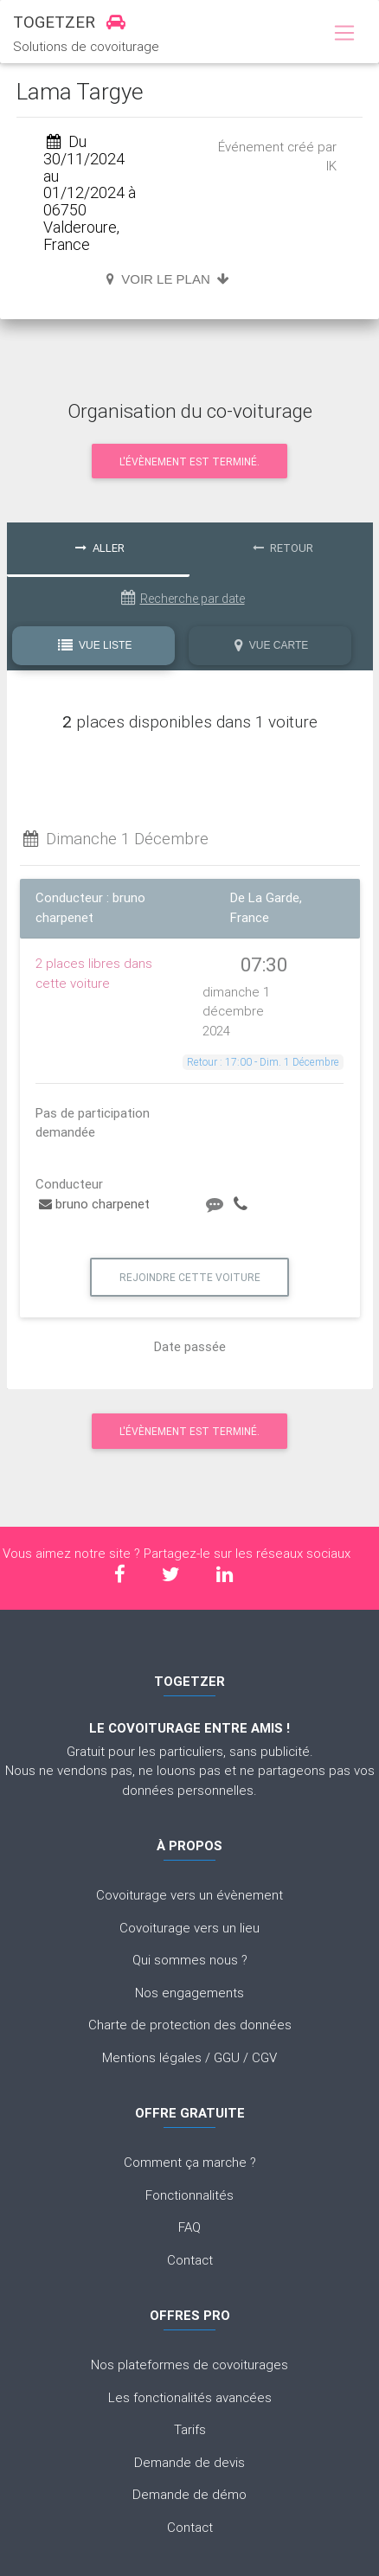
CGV (264, 2057)
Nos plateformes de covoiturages (189, 2364)
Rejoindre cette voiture (189, 1277)
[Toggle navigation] (344, 33)
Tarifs (190, 2429)
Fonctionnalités (189, 2195)
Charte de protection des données (190, 2024)
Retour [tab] (283, 548)
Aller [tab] (100, 548)
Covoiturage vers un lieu (189, 1927)
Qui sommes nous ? (189, 1959)
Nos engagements (189, 1992)
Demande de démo (189, 2494)
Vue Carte (271, 645)
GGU (227, 2057)
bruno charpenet (94, 1203)
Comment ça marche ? (190, 2162)
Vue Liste (95, 645)
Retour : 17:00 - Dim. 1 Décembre (263, 1061)
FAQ (189, 2227)
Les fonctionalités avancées (190, 2397)
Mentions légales (152, 2057)
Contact (190, 2260)
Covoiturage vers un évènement (189, 1895)
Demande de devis (189, 2462)
